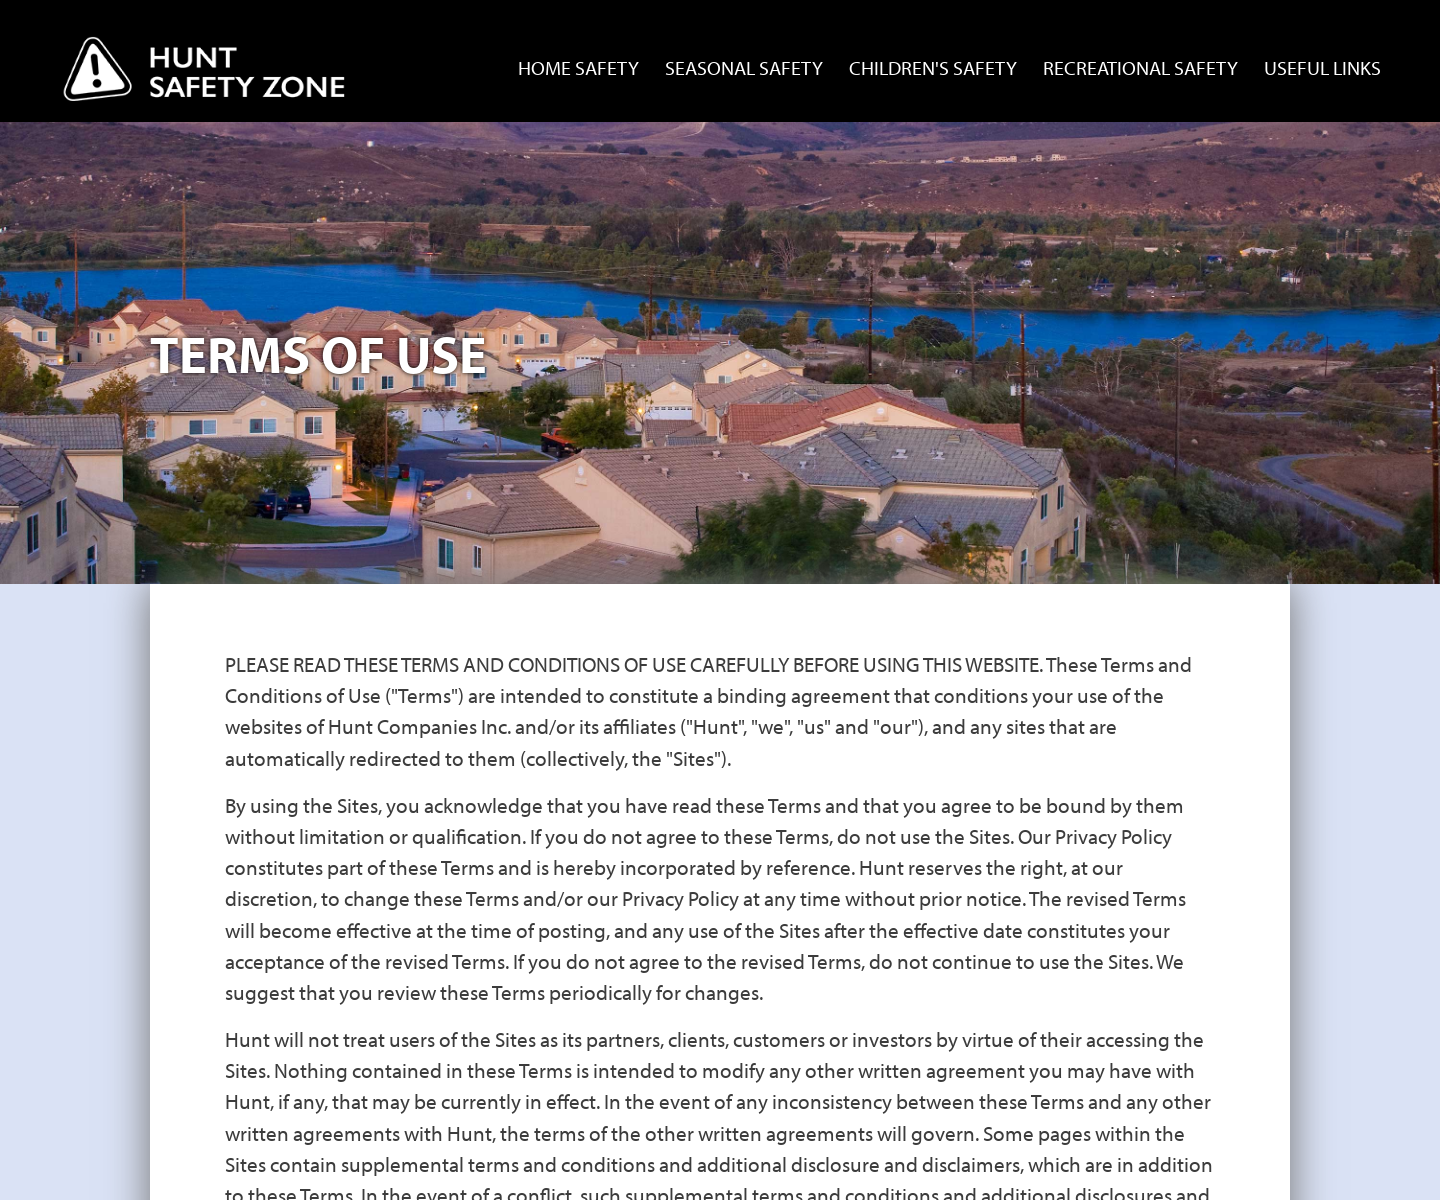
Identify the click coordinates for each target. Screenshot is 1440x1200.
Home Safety (578, 67)
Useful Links (1322, 67)
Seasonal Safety (744, 67)
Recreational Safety (1140, 67)
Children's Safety (933, 67)
